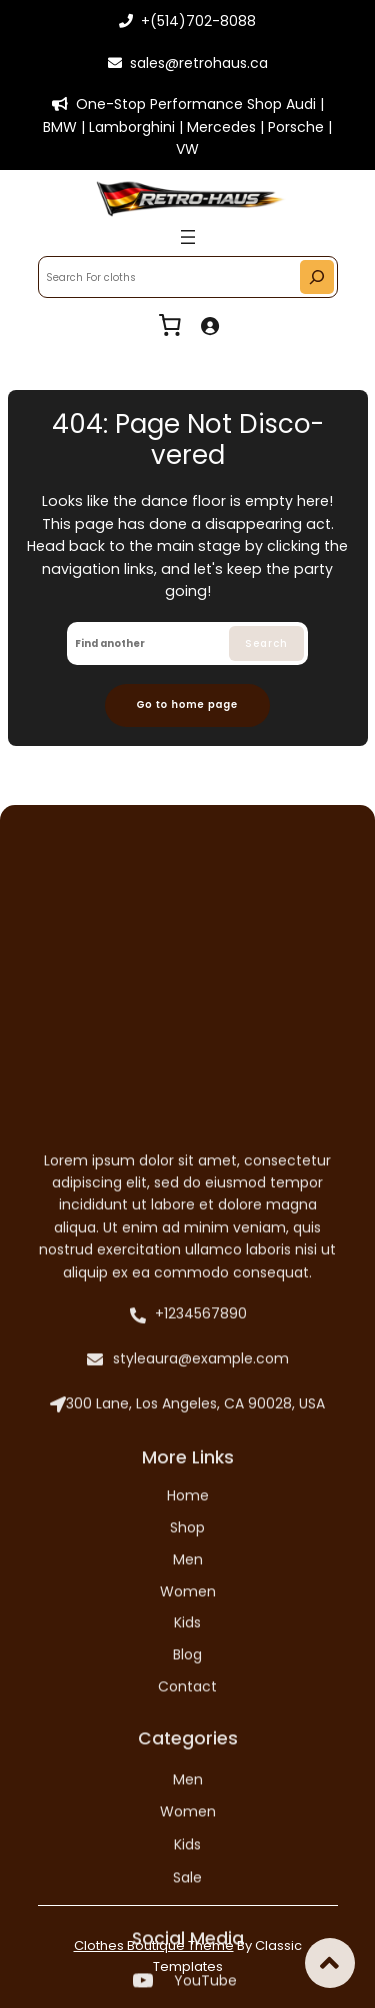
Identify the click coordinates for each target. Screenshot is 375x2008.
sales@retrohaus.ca (188, 63)
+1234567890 (185, 1674)
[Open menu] (188, 237)
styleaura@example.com (188, 1721)
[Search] (317, 277)
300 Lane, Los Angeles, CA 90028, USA (187, 1765)
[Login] (209, 325)
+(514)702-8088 (187, 21)
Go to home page (187, 704)
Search (266, 643)
